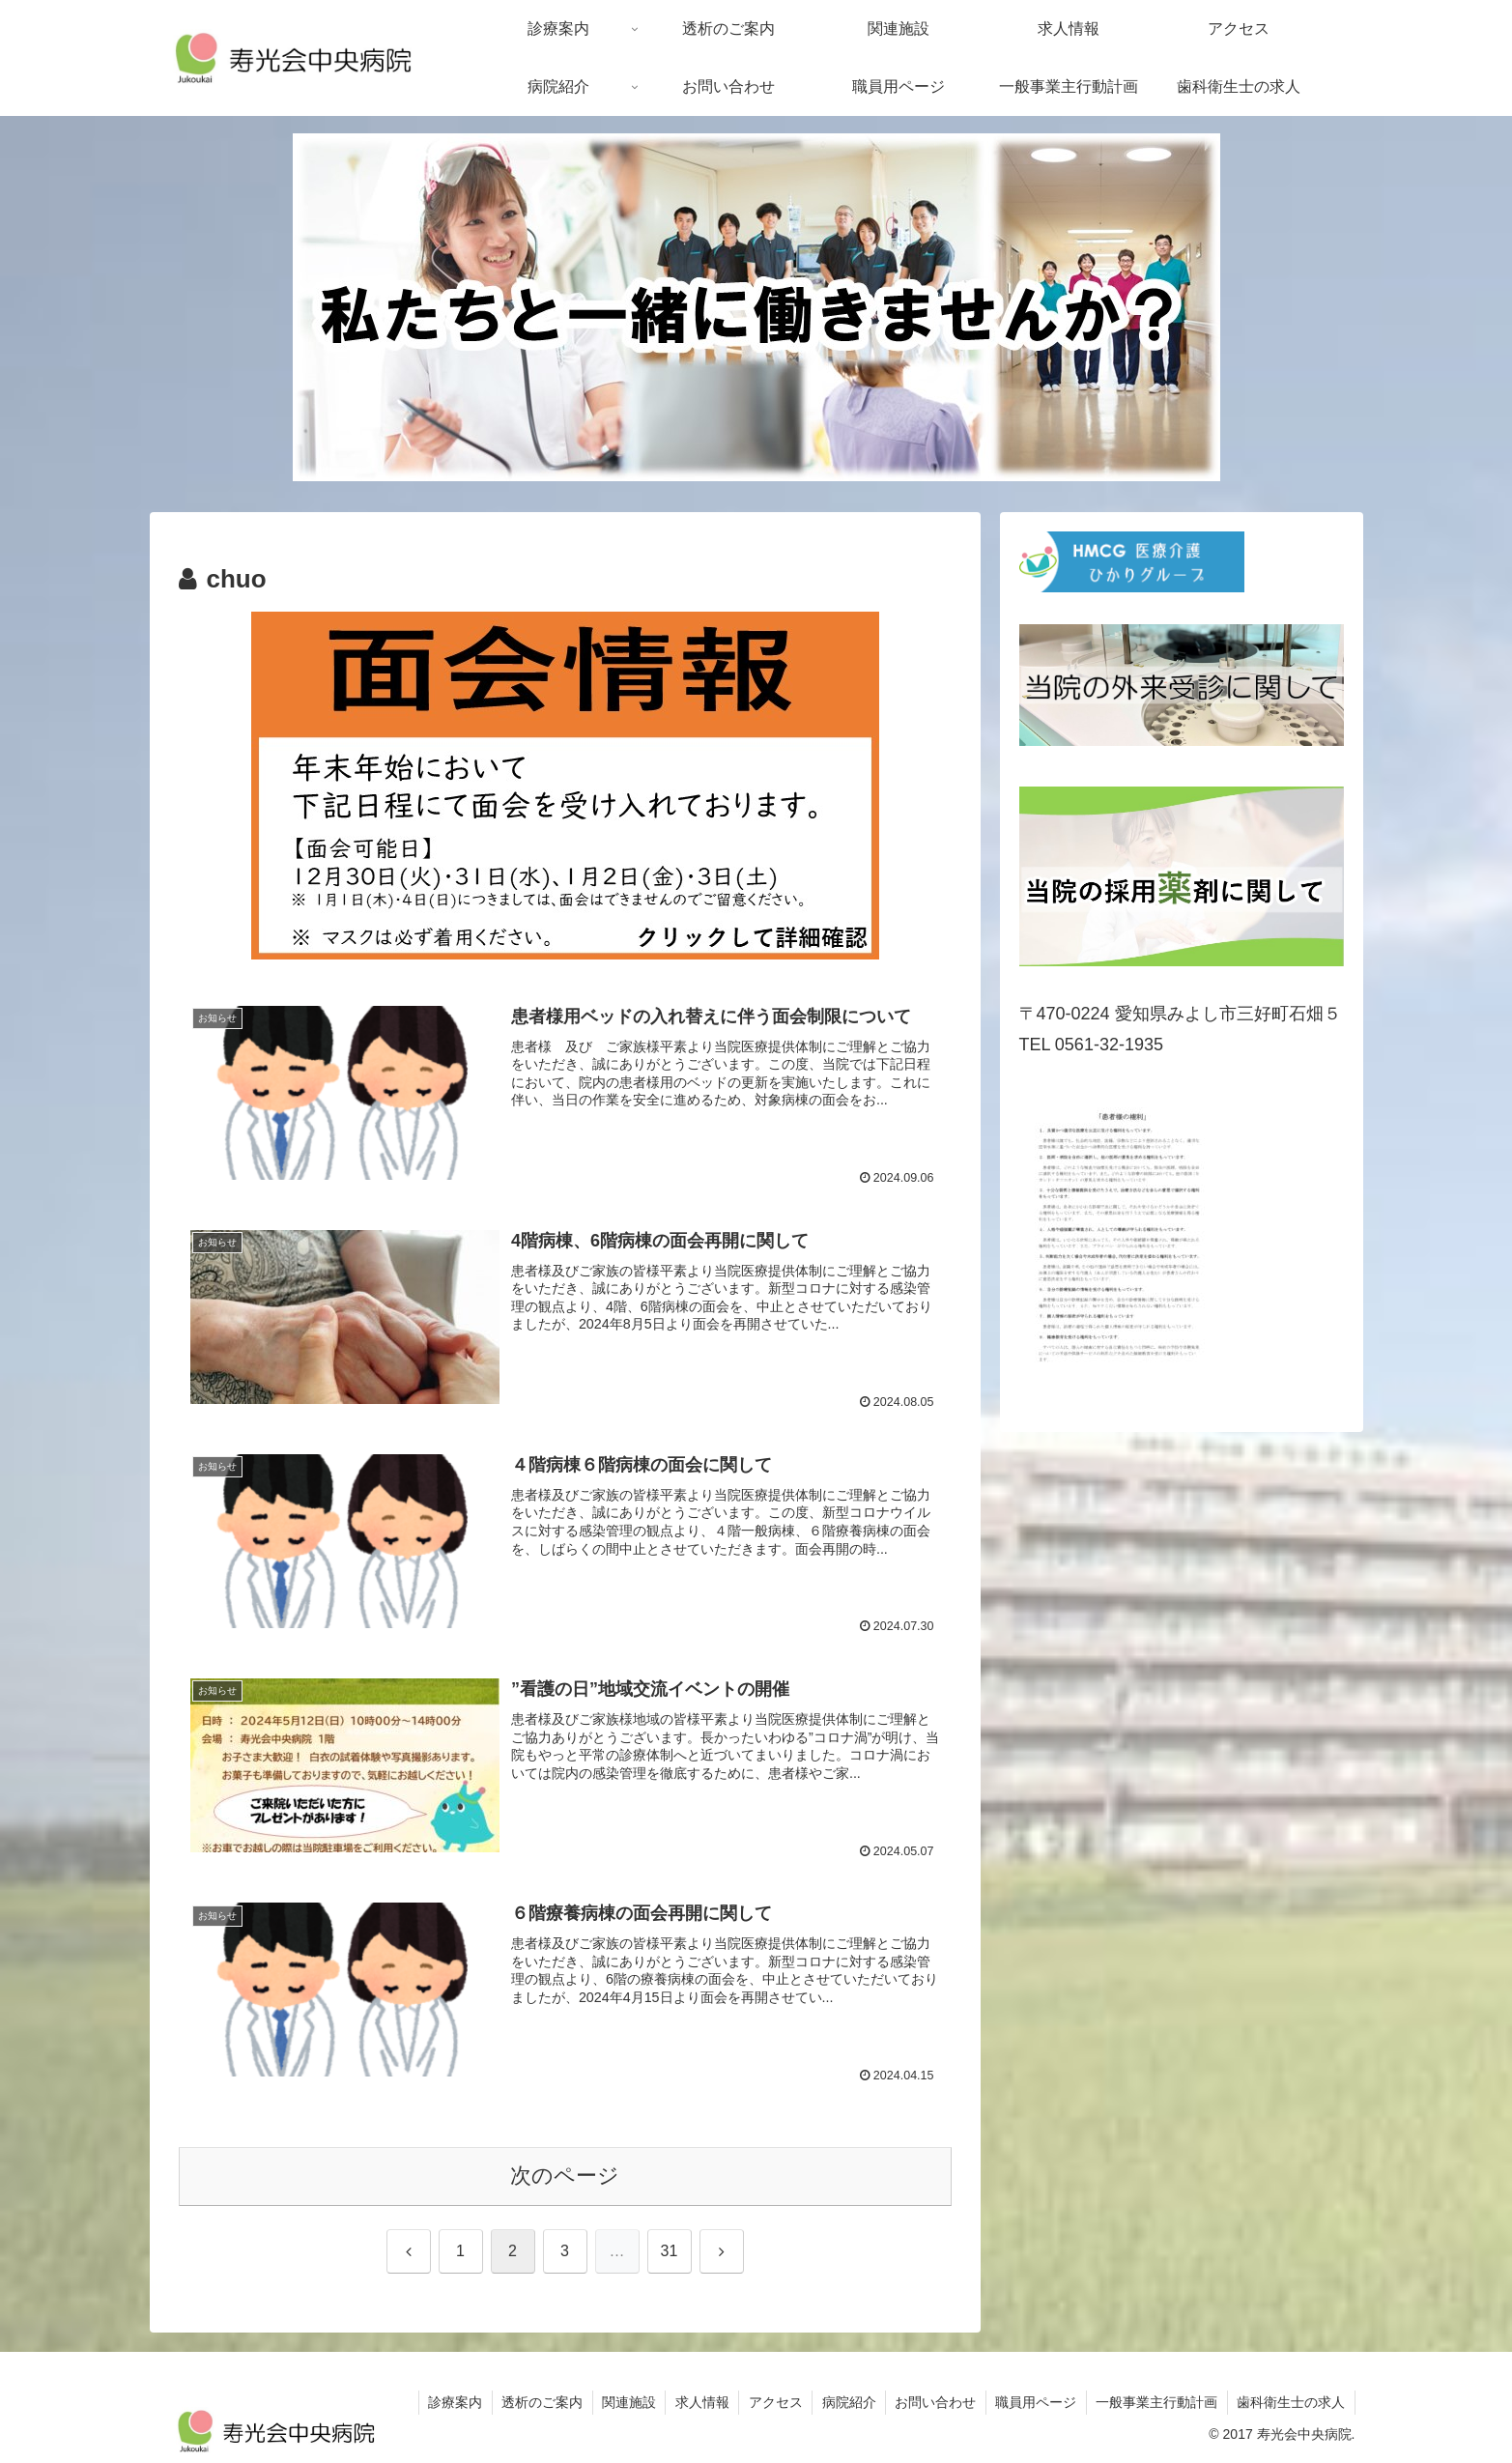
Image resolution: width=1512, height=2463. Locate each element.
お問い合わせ (932, 2402)
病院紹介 (844, 2402)
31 (669, 2251)
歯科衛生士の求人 (1291, 2402)
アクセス (770, 2402)
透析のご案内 (533, 2402)
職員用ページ (1033, 2402)
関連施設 (621, 2402)
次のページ (564, 2176)
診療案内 (445, 2402)
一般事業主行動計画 (1155, 2402)
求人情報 (696, 2402)
